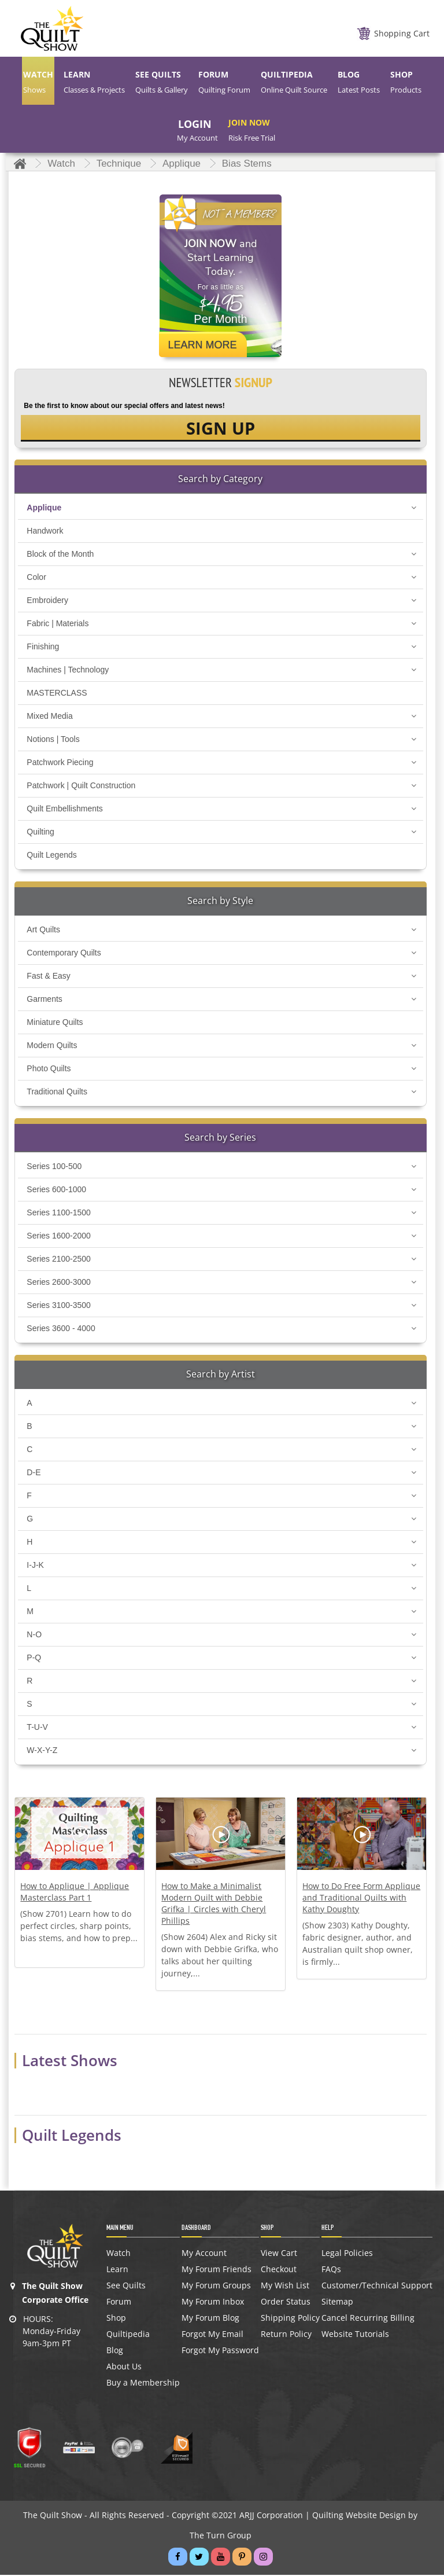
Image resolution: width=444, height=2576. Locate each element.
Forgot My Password (220, 2352)
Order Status (285, 2303)
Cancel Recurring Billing (368, 2319)
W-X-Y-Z (42, 1751)
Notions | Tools (53, 740)
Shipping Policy (290, 2319)
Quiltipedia (128, 2336)
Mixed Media (49, 717)
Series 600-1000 (56, 1191)
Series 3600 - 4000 (61, 1330)
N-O (34, 1636)
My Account (204, 2255)
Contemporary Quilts (64, 954)
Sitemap (337, 2303)
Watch (118, 2255)
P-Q (34, 1659)
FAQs (331, 2271)
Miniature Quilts (55, 1023)
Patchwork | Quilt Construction (81, 787)
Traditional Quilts (57, 1093)
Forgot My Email (212, 2336)
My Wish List (285, 2287)
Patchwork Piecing (60, 764)
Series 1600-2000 (59, 1237)
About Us (124, 2368)
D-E (33, 1474)
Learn (117, 2271)
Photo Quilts (49, 1070)
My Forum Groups (216, 2287)
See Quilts (126, 2287)
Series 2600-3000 (59, 1283)
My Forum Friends (216, 2271)
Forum (118, 2303)
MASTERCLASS (57, 694)
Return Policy (286, 2336)
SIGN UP (220, 429)
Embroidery (47, 602)
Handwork (45, 532)
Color (36, 578)
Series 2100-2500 (59, 1260)
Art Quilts (43, 931)
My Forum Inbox (213, 2303)
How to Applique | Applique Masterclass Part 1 (74, 1893)
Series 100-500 (54, 1168)
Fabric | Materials (57, 625)
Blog (114, 2352)
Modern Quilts (52, 1047)
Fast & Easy (48, 977)
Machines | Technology (68, 671)
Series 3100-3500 (59, 1306)
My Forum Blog (210, 2319)
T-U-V (37, 1728)
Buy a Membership (143, 2384)
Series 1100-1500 (59, 1214)
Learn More (202, 345)
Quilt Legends (51, 856)
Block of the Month (60, 555)
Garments (44, 1000)
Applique (44, 509)
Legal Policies (347, 2255)
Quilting (40, 833)
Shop (116, 2319)
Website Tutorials (355, 2336)
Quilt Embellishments (65, 810)
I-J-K (35, 1566)
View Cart (279, 2255)
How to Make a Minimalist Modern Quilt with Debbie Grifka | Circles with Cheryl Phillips (213, 1905)
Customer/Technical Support (376, 2287)
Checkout (279, 2271)
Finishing (43, 648)
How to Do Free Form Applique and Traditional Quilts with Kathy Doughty (361, 1899)
